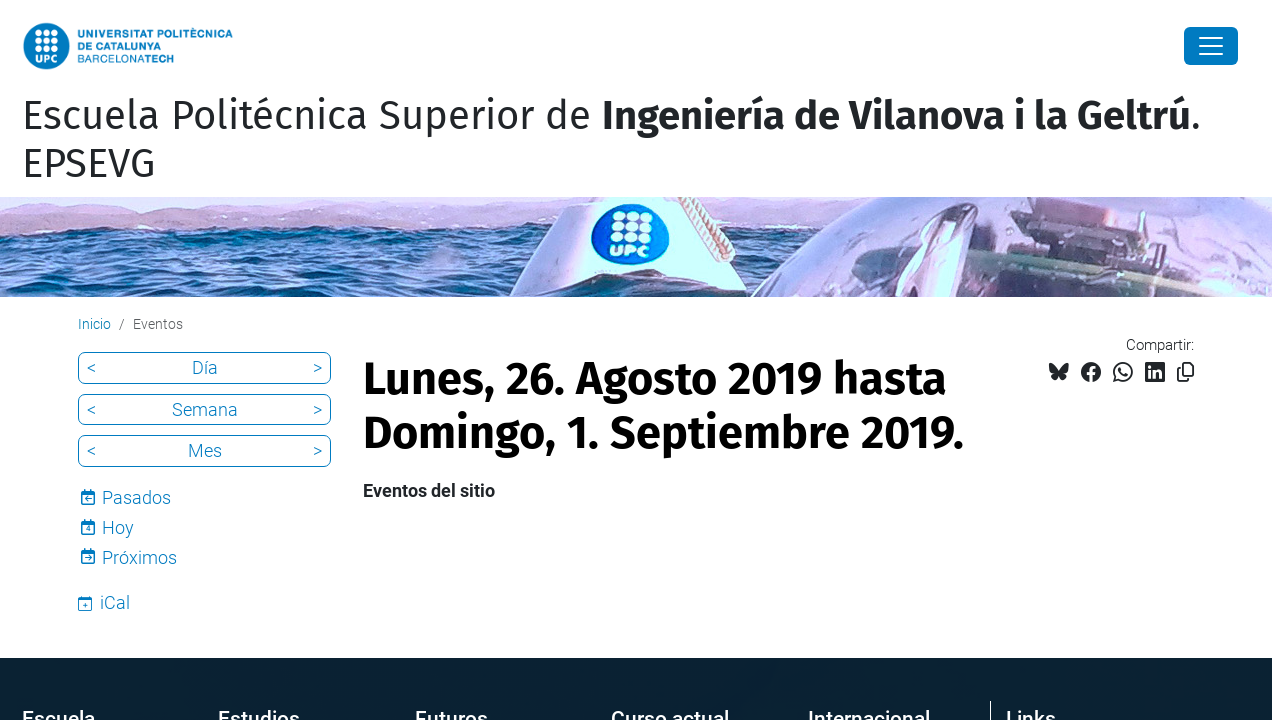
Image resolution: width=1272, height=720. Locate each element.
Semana (205, 409)
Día (205, 367)
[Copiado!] (1185, 372)
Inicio (94, 324)
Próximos (139, 557)
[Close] (1211, 46)
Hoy (118, 527)
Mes (205, 450)
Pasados (136, 497)
